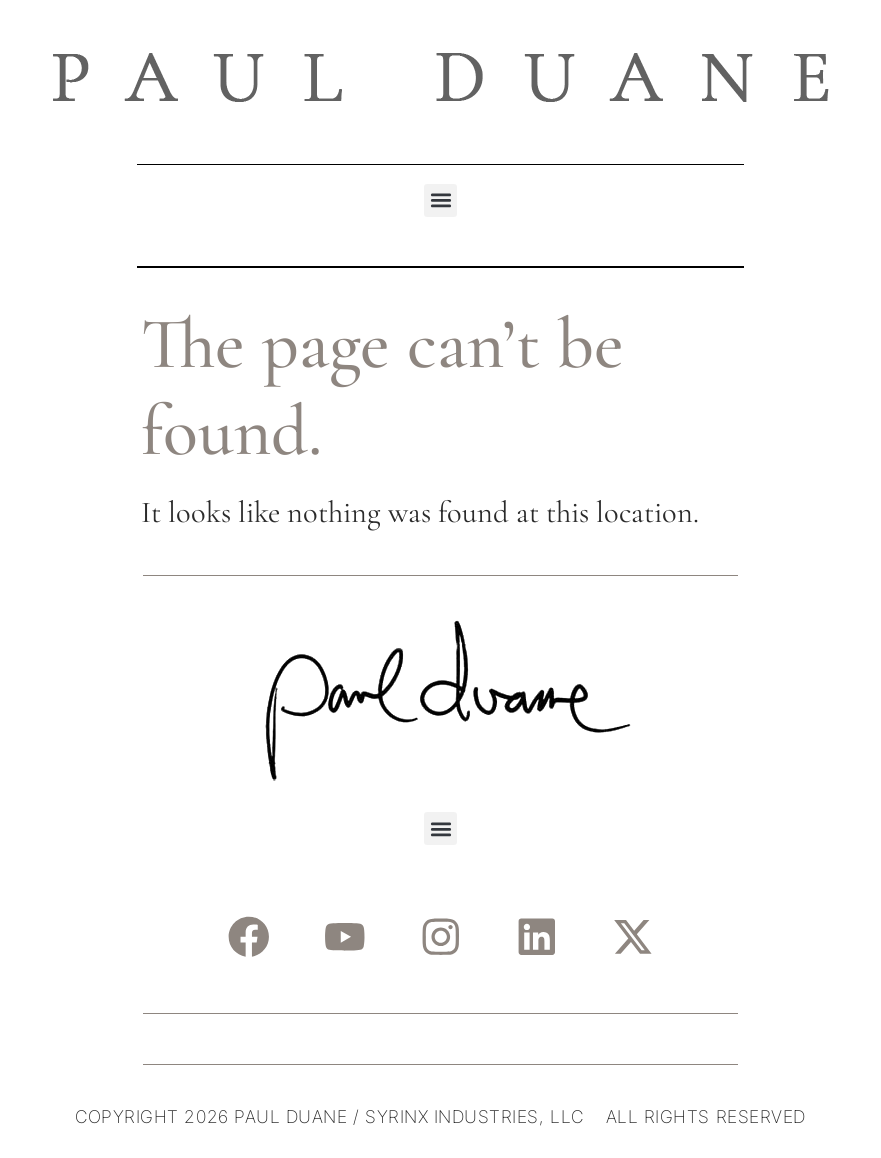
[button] (440, 200)
